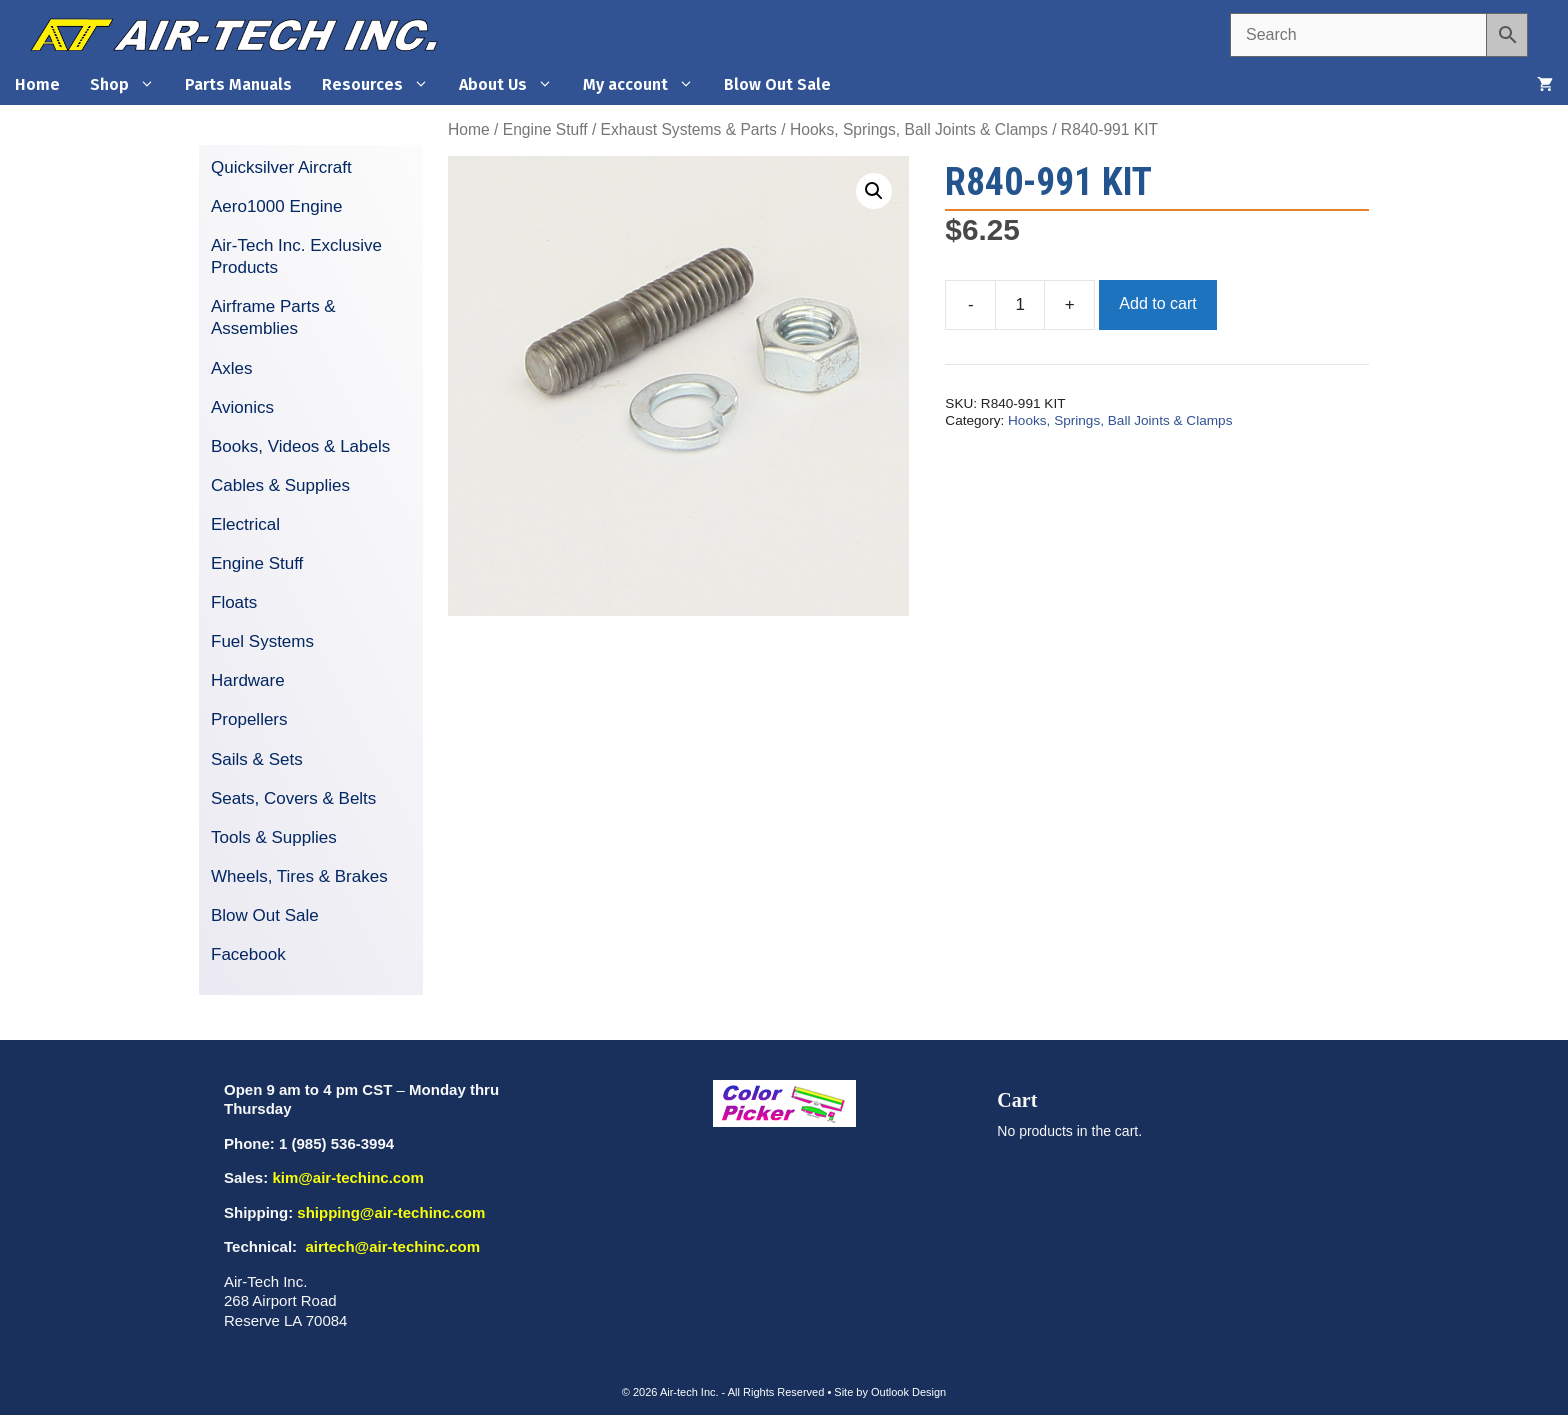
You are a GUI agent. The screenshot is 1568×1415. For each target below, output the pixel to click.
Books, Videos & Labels (300, 446)
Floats (234, 602)
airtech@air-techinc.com (390, 1246)
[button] (874, 191)
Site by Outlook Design (890, 1392)
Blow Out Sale (777, 84)
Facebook (248, 954)
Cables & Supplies (280, 485)
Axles (232, 368)
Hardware (248, 680)
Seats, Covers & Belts (293, 798)
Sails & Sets (257, 759)
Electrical (245, 524)
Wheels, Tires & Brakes (299, 876)
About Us (513, 85)
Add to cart (1157, 303)
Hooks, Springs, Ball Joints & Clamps (919, 129)
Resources (383, 85)
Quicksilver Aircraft (281, 167)
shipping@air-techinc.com (391, 1212)
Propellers (249, 719)
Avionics (242, 407)
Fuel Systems (262, 641)
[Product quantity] (1020, 305)
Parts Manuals (238, 84)
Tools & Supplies (274, 837)
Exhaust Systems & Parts (689, 129)
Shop (130, 85)
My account (646, 85)
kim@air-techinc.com (347, 1177)
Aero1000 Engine (276, 206)
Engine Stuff (545, 129)
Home (37, 84)
